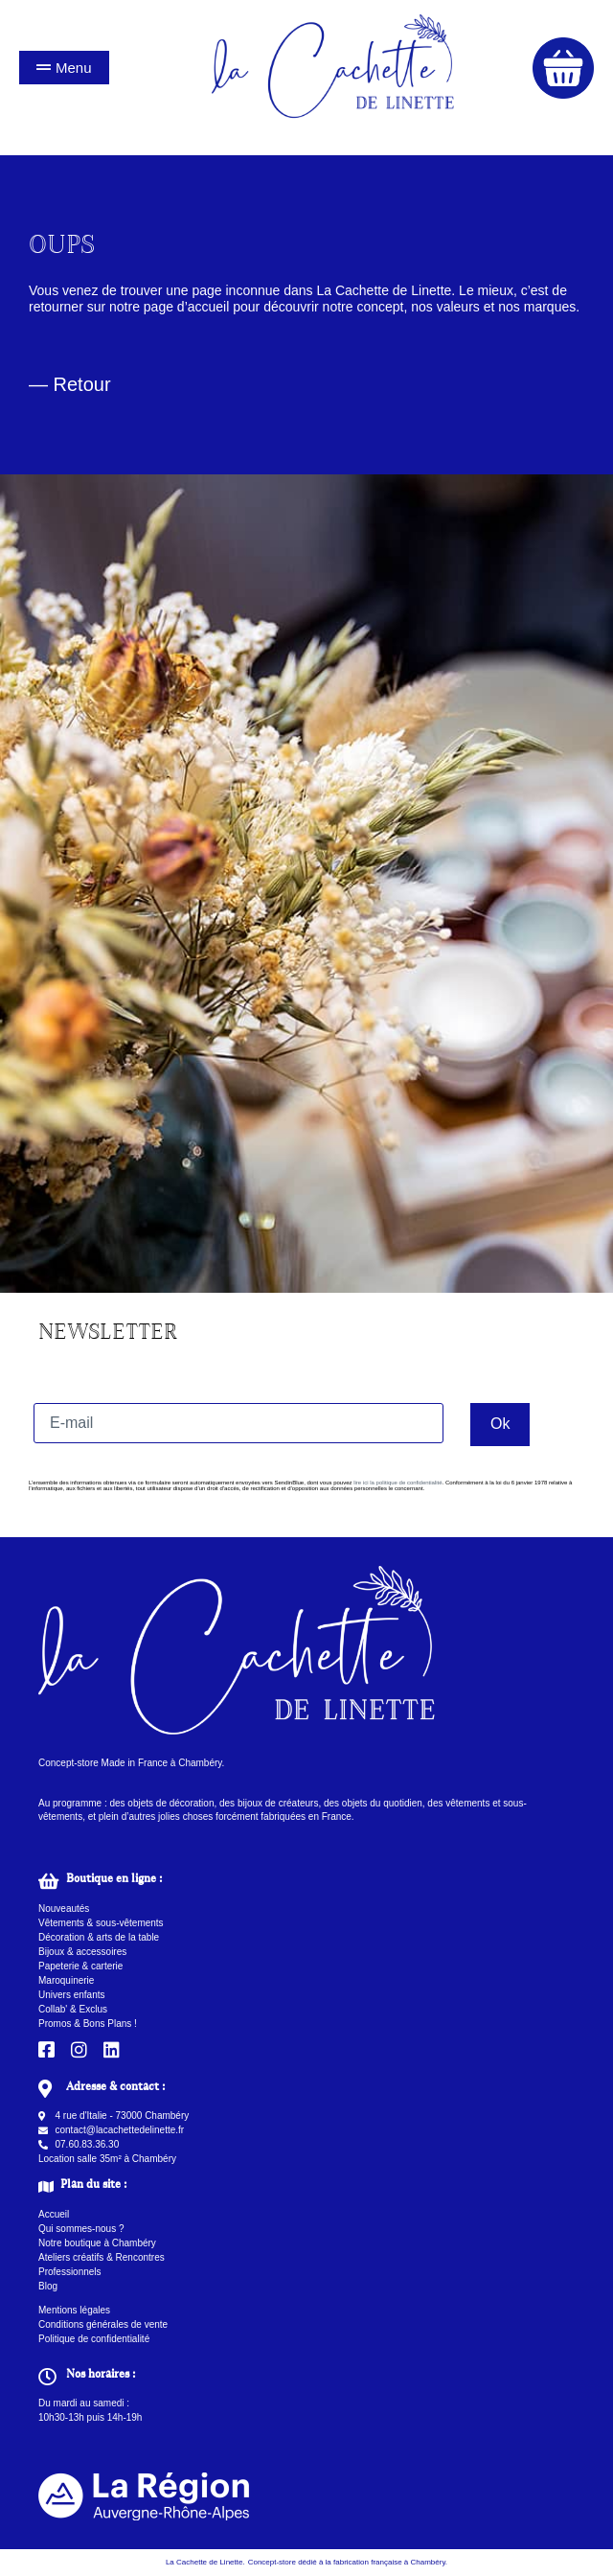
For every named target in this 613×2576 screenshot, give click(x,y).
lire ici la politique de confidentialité (397, 1482)
